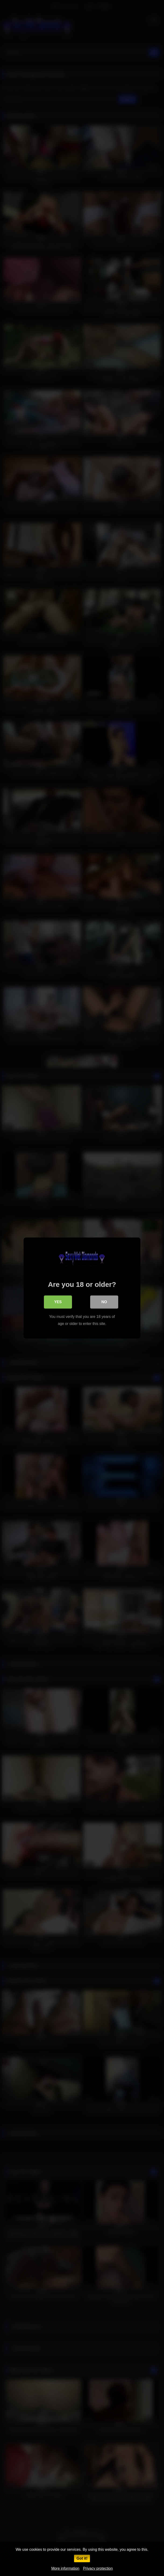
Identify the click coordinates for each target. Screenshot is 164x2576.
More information (65, 2568)
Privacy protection (98, 2568)
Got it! (81, 2558)
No (104, 1302)
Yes (58, 1302)
